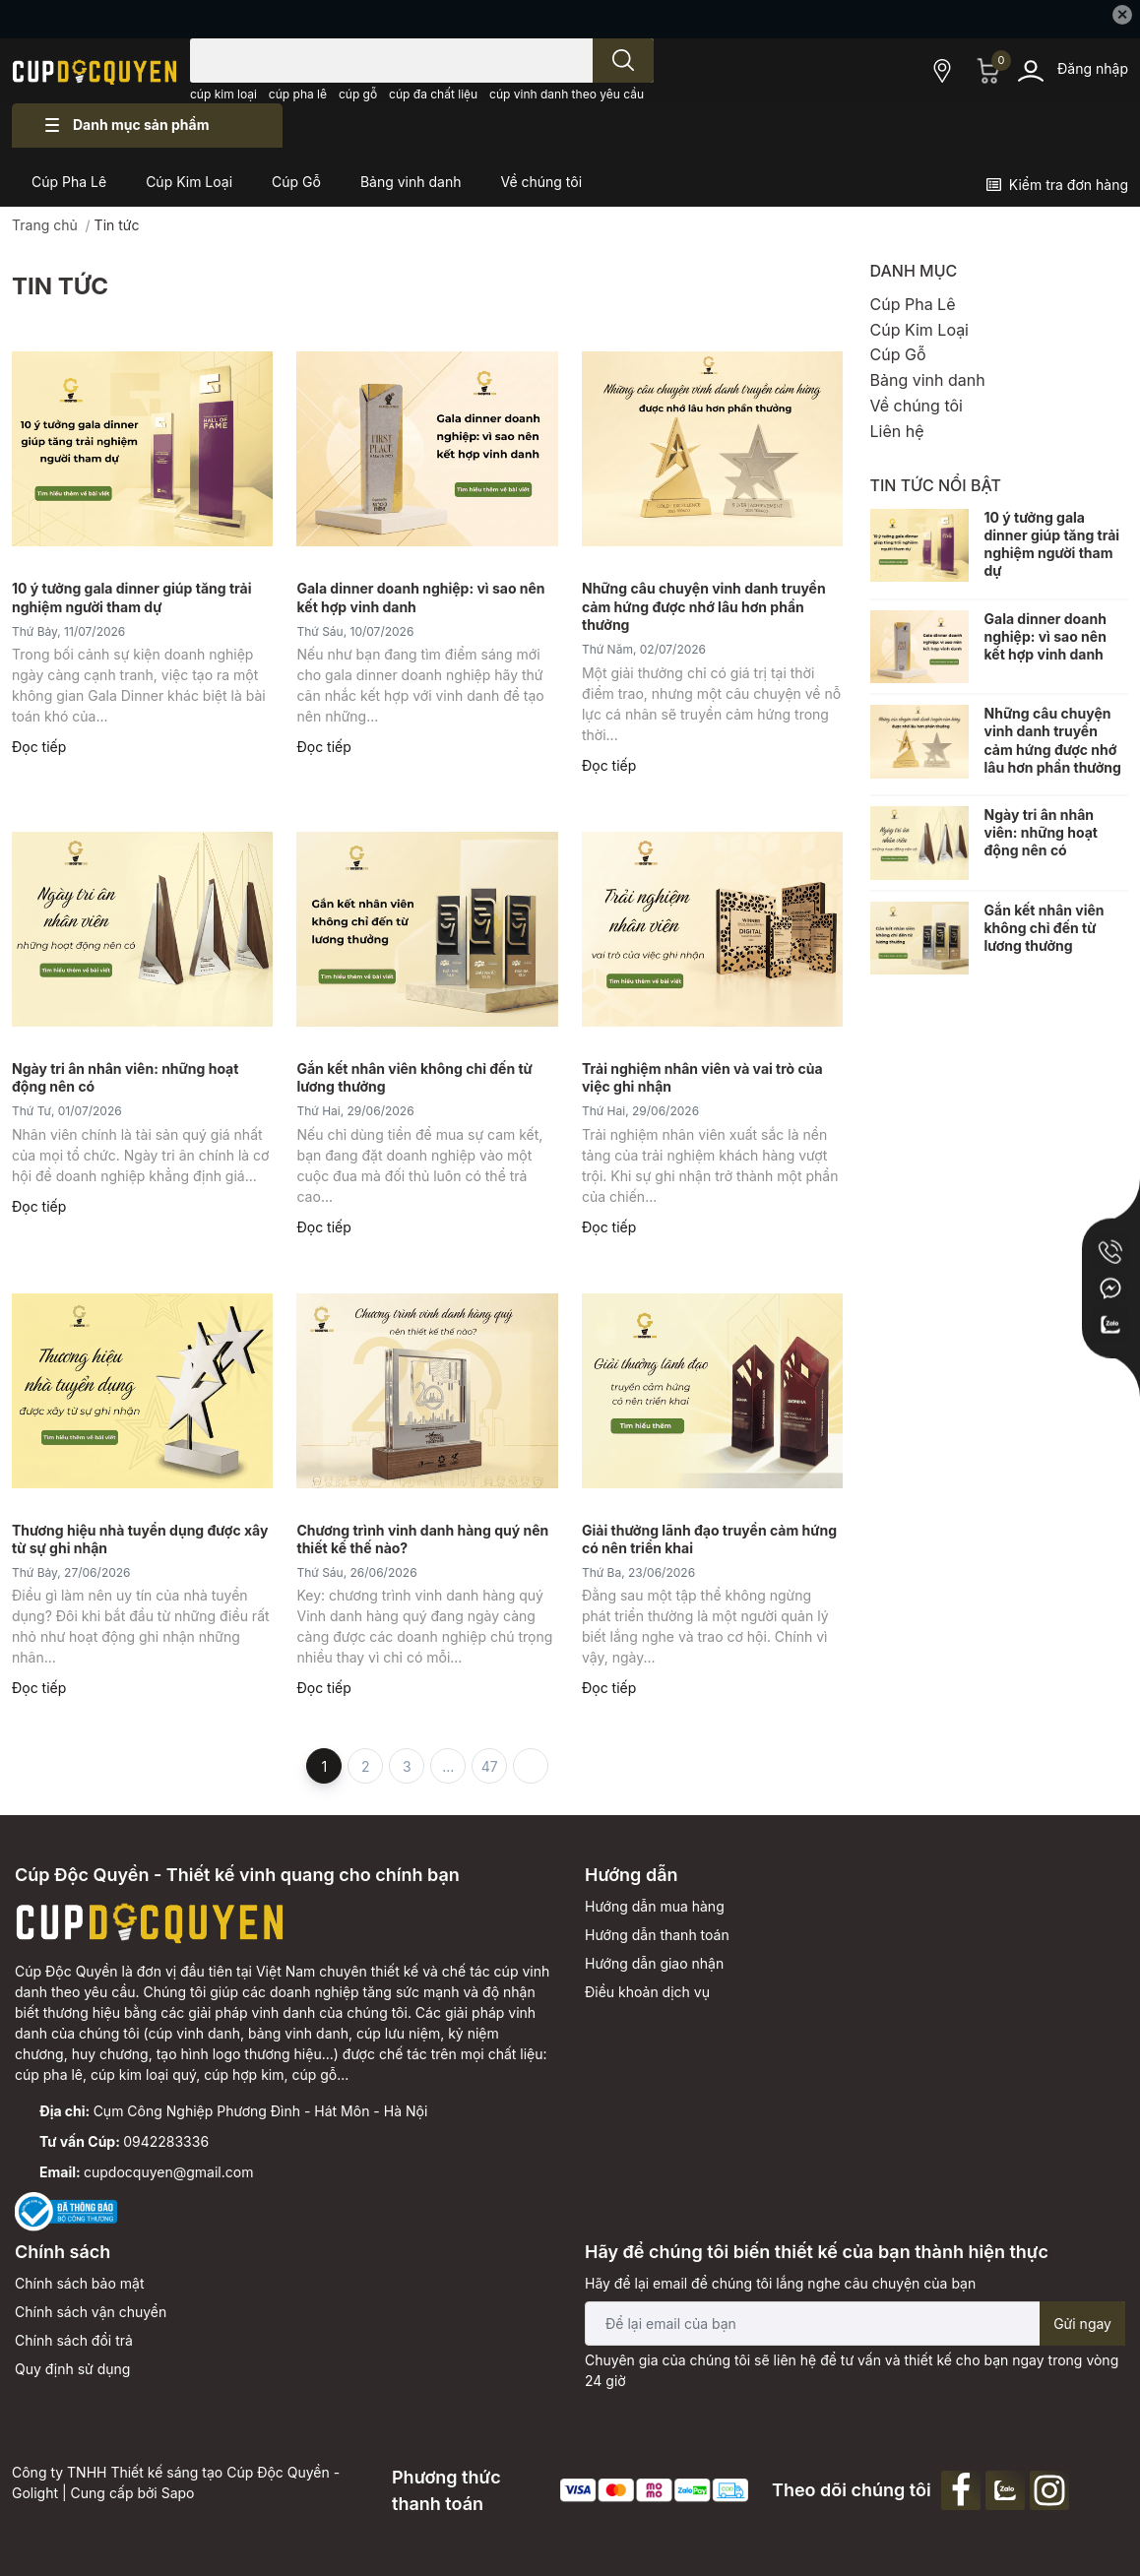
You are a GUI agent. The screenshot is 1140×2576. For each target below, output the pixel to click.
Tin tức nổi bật (935, 485)
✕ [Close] (1122, 14)
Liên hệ (897, 431)
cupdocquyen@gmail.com (168, 2172)
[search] (623, 60)
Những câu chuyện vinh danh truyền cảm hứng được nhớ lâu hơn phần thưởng (704, 606)
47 (489, 1766)
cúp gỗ (358, 94)
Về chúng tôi (916, 405)
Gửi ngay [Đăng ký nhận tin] (1082, 2323)
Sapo (178, 2492)
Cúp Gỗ (898, 354)
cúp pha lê (298, 94)
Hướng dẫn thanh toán (657, 1934)
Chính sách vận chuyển (90, 2311)
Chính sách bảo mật (79, 2283)
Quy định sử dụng (72, 2368)
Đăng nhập (1092, 68)
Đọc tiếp (39, 746)
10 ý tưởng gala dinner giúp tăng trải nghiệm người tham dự (1052, 544)
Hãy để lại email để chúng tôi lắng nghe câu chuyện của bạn (780, 2283)
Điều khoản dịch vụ (647, 1991)
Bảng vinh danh (927, 380)
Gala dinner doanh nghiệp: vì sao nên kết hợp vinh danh (1045, 636)
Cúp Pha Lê (913, 304)
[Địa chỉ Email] (855, 2323)
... (448, 1766)
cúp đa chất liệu (433, 94)
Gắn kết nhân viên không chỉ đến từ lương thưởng (1044, 928)
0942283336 (166, 2141)
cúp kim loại (223, 94)
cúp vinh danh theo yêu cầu (566, 94)
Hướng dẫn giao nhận (654, 1963)
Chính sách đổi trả (74, 2340)
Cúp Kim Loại (920, 330)
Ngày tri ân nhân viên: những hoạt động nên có (1041, 832)
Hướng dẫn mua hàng (655, 1906)
